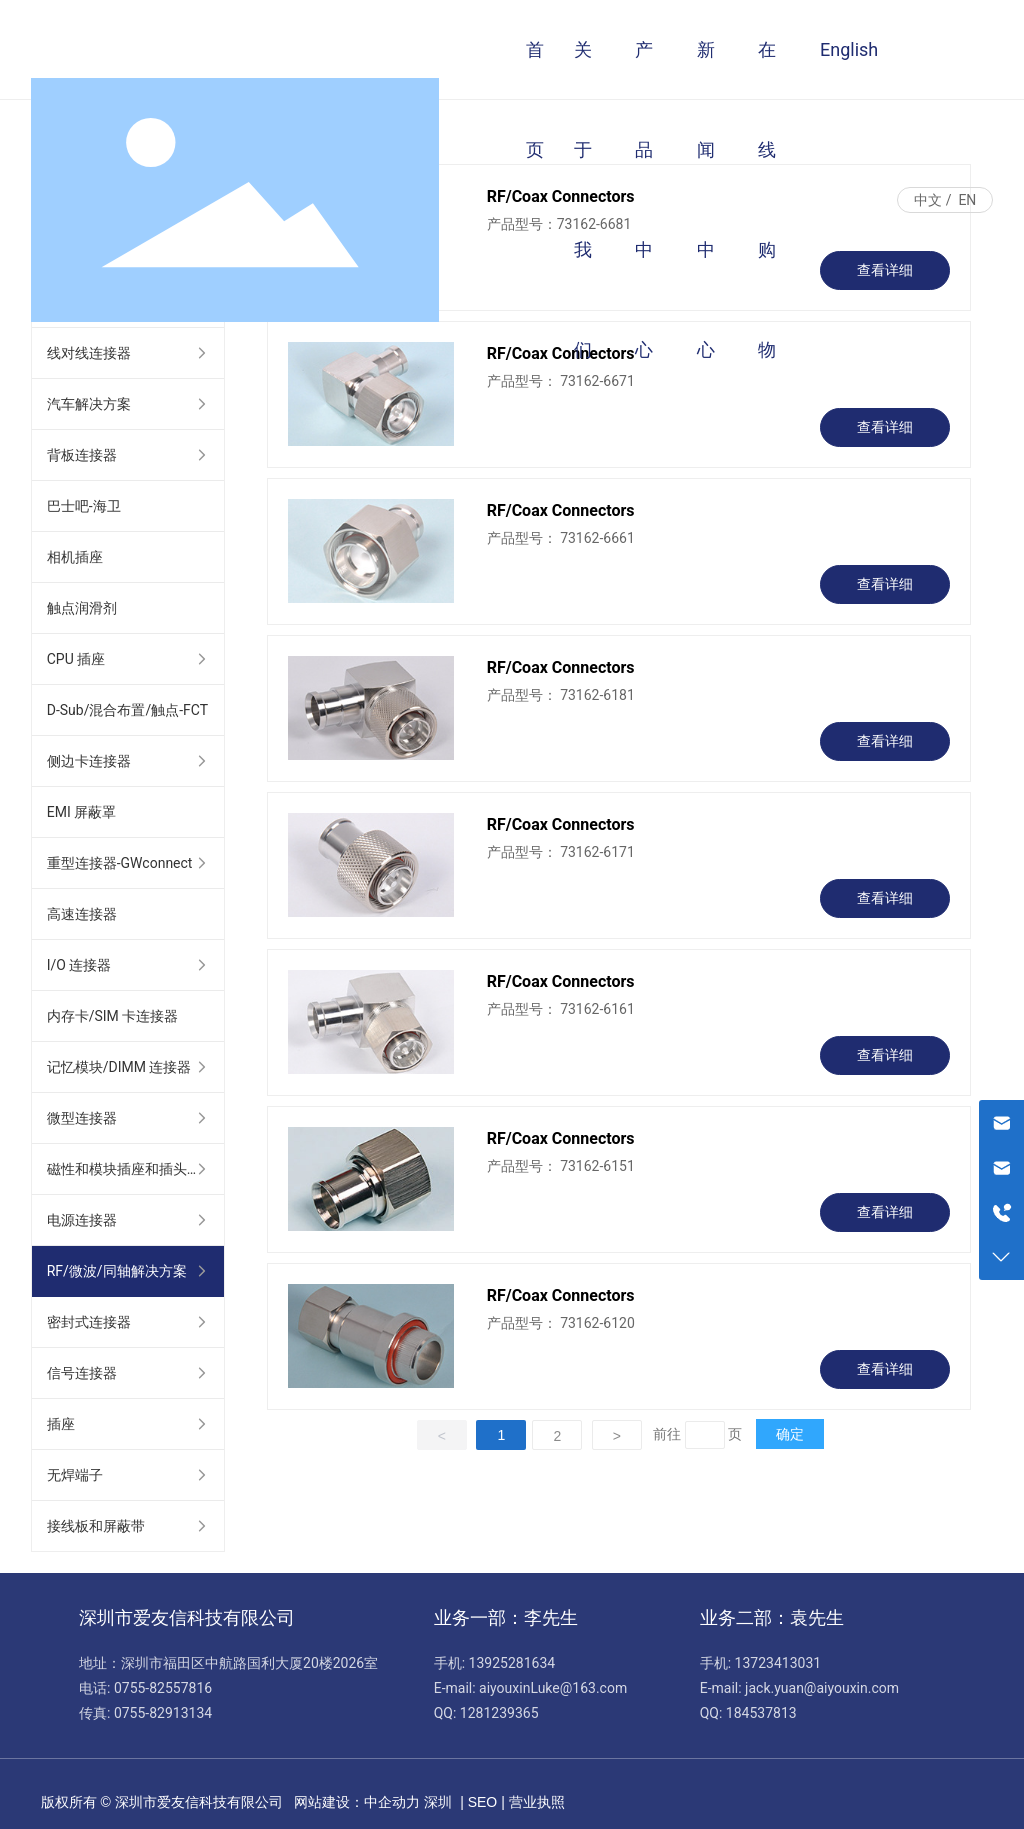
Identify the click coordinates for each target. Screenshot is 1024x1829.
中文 (928, 200)
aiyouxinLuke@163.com (553, 1688)
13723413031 (778, 1663)
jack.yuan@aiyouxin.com (822, 1688)
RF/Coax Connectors (561, 510)
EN (967, 200)
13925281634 (512, 1663)
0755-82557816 (163, 1688)
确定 (790, 1434)
